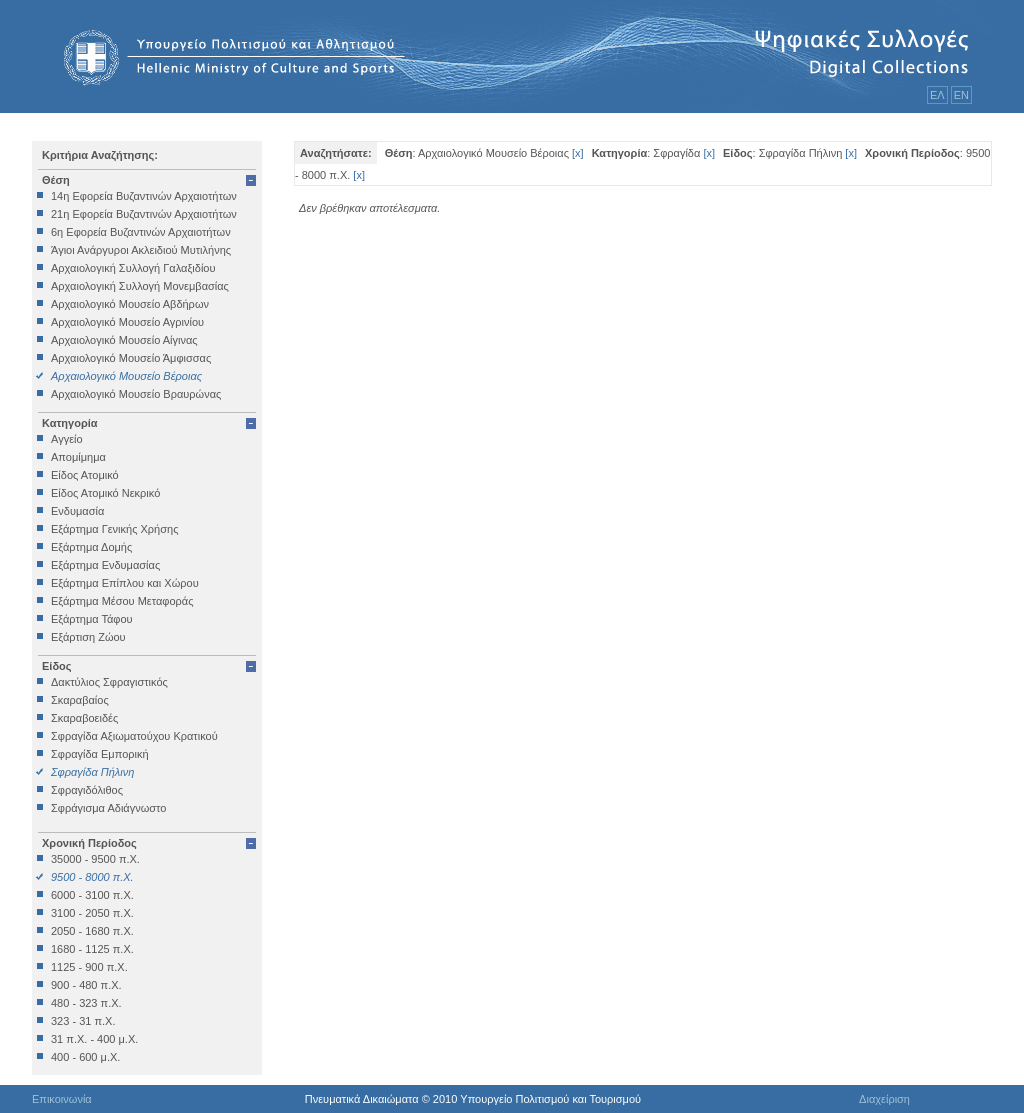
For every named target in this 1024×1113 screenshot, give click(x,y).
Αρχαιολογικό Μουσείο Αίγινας (124, 340)
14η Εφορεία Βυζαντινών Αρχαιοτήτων (144, 196)
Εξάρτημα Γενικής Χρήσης (114, 529)
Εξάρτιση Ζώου (88, 637)
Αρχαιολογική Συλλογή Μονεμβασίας (140, 286)
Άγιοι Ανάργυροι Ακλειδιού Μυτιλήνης (141, 250)
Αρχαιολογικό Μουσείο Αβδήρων (130, 304)
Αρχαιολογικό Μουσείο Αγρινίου (127, 322)
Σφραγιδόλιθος (87, 790)
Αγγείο (67, 439)
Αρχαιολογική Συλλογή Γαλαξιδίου (133, 268)
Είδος (57, 666)
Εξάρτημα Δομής (91, 547)
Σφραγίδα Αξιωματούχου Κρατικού (134, 736)
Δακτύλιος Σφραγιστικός (109, 682)
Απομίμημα (78, 457)
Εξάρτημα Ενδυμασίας (105, 565)
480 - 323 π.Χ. (86, 1003)
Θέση (56, 180)
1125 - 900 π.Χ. (89, 967)
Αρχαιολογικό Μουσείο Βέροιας (126, 376)
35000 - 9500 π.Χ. (95, 859)
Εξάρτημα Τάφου (92, 619)
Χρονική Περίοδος (89, 843)
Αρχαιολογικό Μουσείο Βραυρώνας (136, 394)
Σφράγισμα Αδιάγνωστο (108, 808)
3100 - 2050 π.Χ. (92, 913)
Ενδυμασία (77, 511)
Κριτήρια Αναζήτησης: (100, 155)
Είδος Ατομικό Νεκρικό (105, 493)
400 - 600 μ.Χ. (85, 1057)
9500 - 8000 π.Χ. (92, 877)
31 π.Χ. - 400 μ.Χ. (94, 1039)
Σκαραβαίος (80, 700)
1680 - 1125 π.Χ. (92, 949)
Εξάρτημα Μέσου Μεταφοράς (122, 601)
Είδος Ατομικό (85, 475)
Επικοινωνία (62, 1099)
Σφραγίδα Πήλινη (92, 772)
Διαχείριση (884, 1099)
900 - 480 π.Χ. (86, 985)
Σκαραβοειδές (84, 718)
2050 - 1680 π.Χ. (92, 931)
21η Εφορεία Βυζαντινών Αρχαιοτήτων (144, 214)
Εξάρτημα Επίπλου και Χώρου (125, 583)
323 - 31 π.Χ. (83, 1021)
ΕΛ (937, 95)
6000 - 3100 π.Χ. (92, 895)
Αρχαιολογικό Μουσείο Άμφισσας (131, 358)
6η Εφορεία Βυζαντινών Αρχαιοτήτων (141, 232)
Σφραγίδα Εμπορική (100, 754)
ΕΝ (961, 95)
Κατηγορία (70, 423)
